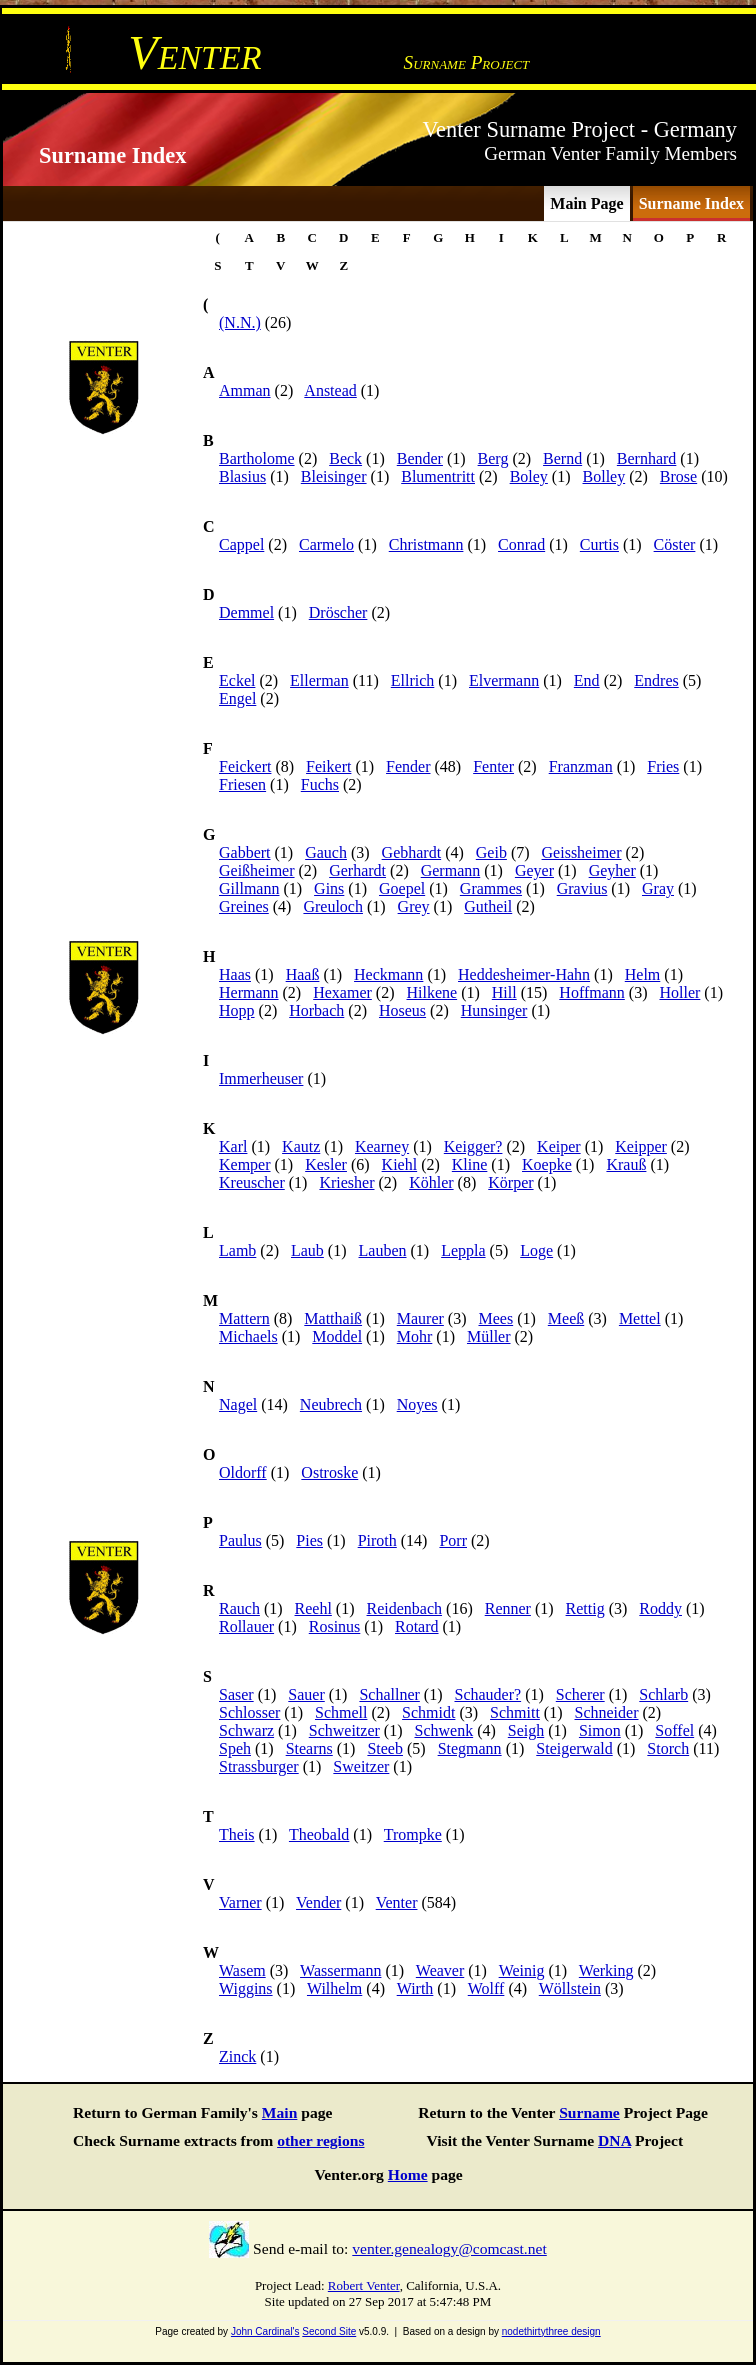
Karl (233, 1146)
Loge (536, 1250)
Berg (493, 458)
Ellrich (413, 680)
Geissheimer (582, 852)
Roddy (660, 1608)
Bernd (562, 458)
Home (408, 2174)
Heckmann (388, 974)
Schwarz (246, 1730)
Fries (663, 766)
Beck (345, 458)
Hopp (237, 1010)
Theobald (319, 1834)
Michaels (248, 1336)
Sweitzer (361, 1766)
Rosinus (335, 1626)
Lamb (237, 1250)
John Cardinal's (265, 2331)
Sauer (306, 1694)
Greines (244, 906)
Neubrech (331, 1404)
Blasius (242, 476)
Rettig (585, 1608)
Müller (489, 1336)
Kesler (326, 1164)
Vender (318, 1902)
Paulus (240, 1540)
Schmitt (515, 1712)
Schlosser (249, 1712)
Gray (658, 888)
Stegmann (470, 1748)
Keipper (641, 1146)
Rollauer (246, 1626)
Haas (235, 974)
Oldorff (243, 1472)
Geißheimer (257, 870)
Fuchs (320, 784)
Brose (678, 476)
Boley (529, 476)
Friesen (242, 784)
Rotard (417, 1626)
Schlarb (663, 1694)
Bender (420, 458)
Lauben (383, 1250)
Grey (414, 906)
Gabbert (245, 852)
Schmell (341, 1712)
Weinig (522, 1970)
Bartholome (257, 458)
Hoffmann (591, 992)
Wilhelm (334, 1988)
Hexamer (342, 992)
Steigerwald (574, 1748)
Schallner (389, 1694)
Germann (451, 870)
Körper (510, 1182)
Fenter (493, 766)
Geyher (612, 870)
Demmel (246, 612)
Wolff (486, 1988)
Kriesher (346, 1182)
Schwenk (443, 1730)
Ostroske (329, 1472)
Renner (508, 1608)
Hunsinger (494, 1010)
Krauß (626, 1164)
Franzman (581, 766)
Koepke (547, 1164)
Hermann (249, 992)
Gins (329, 888)
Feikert (328, 766)
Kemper (245, 1164)
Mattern (244, 1318)
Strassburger (259, 1766)
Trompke (413, 1834)
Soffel (674, 1730)
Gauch (326, 852)
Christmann (426, 544)
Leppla (463, 1250)
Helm (643, 974)
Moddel (337, 1336)
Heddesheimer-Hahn (524, 974)
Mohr (415, 1336)
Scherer (580, 1694)
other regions (320, 2140)
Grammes (491, 888)
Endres (656, 680)
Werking (606, 1970)
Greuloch (333, 906)
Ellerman (319, 680)
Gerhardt (357, 870)
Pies (309, 1540)
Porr (453, 1540)
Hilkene (431, 992)
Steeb (385, 1748)
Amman (245, 390)
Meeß (566, 1318)
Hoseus (402, 1010)
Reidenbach (405, 1608)
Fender (408, 766)
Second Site (329, 2331)
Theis (237, 1834)
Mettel (640, 1318)
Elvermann (504, 680)
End (587, 680)
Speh (235, 1748)
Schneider (607, 1712)
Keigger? (473, 1146)
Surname (589, 2112)
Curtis (599, 544)
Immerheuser (261, 1078)
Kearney (382, 1146)
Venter (397, 1902)
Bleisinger (334, 476)
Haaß (303, 974)
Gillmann (249, 888)
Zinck (237, 2056)
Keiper (559, 1146)
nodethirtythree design (551, 2331)
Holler (679, 992)
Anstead (330, 390)
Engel (237, 698)
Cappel (241, 544)
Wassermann (340, 1970)
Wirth (415, 1988)
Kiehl (400, 1164)
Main (280, 2112)
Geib (491, 852)
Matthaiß (333, 1318)
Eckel (237, 680)
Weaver (440, 1970)
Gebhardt (412, 852)
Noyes (417, 1404)
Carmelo (326, 544)
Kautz (301, 1146)
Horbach (316, 1010)
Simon (600, 1730)
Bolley (604, 476)
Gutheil (488, 906)
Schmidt (428, 1712)
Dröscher (338, 612)
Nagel (238, 1404)
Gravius (582, 888)
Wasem (242, 1970)
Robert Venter (364, 2285)
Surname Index (691, 203)
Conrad (521, 544)
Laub (307, 1250)
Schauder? (487, 1694)
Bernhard (647, 458)
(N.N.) (240, 322)
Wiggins (246, 1988)
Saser (236, 1694)
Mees (495, 1318)
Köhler (431, 1182)
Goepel (402, 888)
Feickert (245, 766)
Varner (240, 1902)
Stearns (309, 1748)
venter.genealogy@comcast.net (449, 2248)
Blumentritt (438, 476)
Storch (668, 1748)
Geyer (534, 870)
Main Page (586, 203)
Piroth (377, 1540)
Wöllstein (570, 1988)
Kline (470, 1164)
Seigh (526, 1730)
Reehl (313, 1608)
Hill (504, 992)
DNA (614, 2140)
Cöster (675, 544)
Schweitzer (344, 1730)
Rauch (239, 1608)
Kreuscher (252, 1182)
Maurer (420, 1318)
